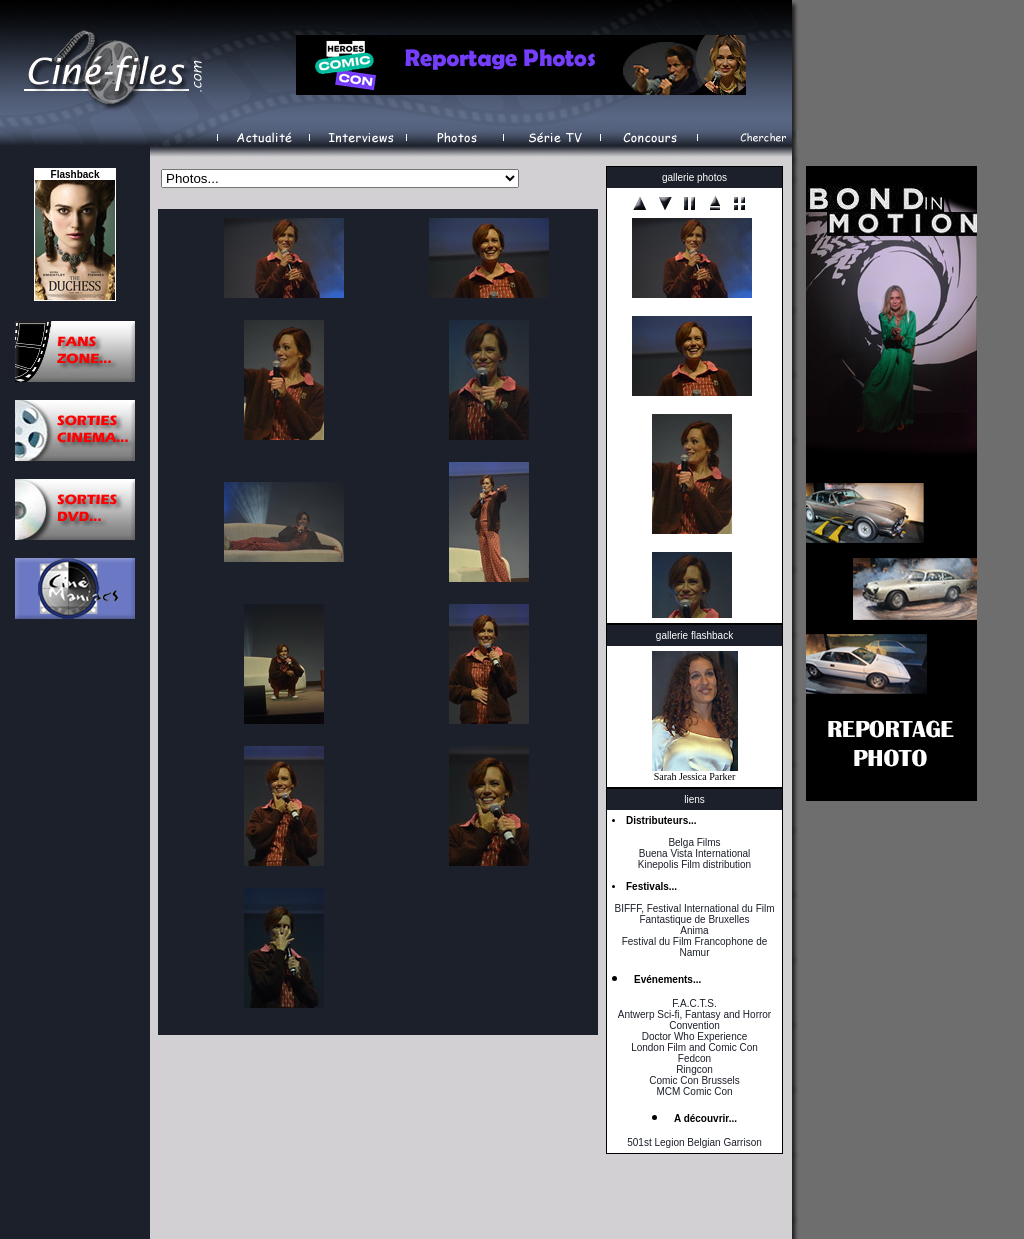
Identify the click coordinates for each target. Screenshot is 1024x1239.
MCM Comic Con (694, 1091)
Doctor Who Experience (695, 1036)
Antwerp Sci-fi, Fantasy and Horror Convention (694, 1020)
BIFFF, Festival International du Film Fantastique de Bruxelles (694, 914)
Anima (694, 930)
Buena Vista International (695, 853)
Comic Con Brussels (694, 1080)
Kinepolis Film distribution (694, 864)
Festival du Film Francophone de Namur (695, 947)
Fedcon (694, 1058)
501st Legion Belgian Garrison (694, 1142)
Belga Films (694, 842)
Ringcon (694, 1069)
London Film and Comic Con (694, 1047)
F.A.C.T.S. (694, 1003)
